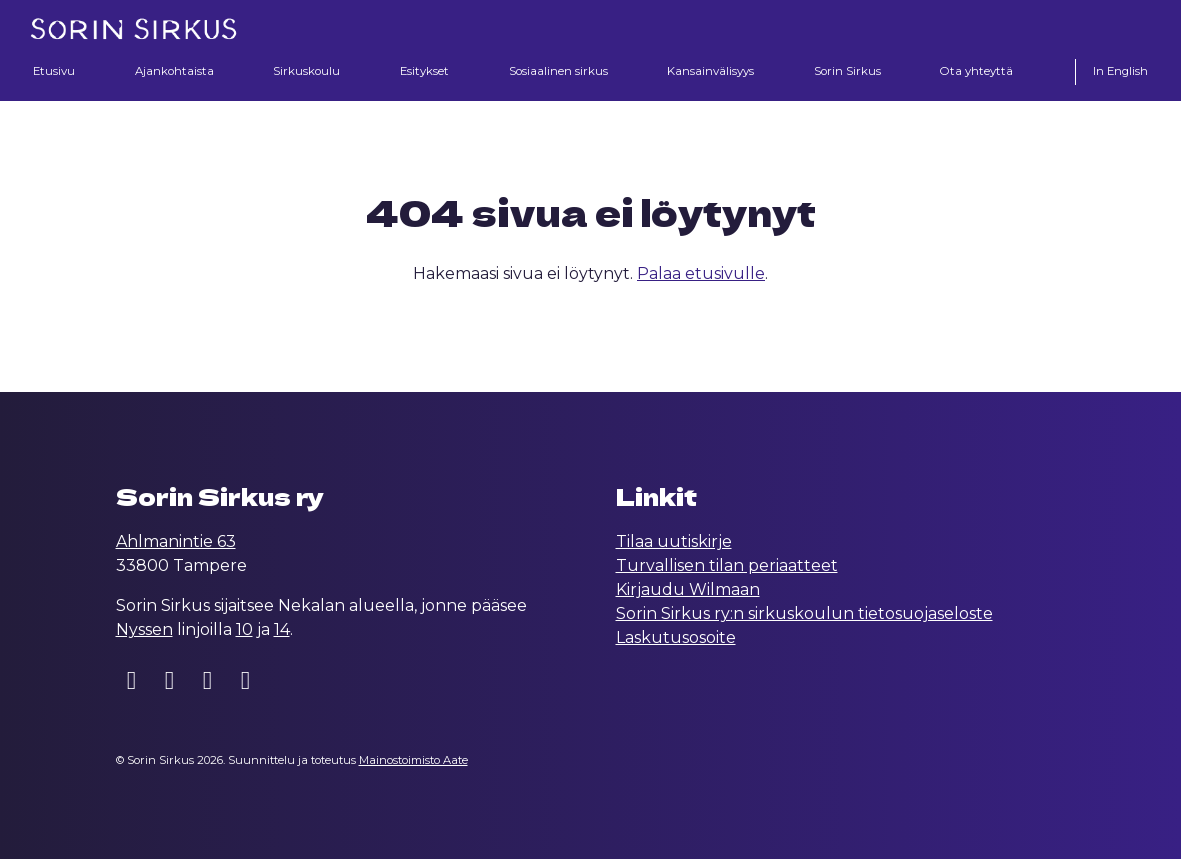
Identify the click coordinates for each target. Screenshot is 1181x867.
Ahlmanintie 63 (176, 549)
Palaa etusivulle (701, 281)
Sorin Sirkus (848, 72)
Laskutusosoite (676, 645)
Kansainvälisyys (710, 72)
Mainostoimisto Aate (413, 768)
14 (282, 637)
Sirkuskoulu (304, 72)
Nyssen (144, 637)
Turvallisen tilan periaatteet (727, 573)
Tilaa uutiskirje (674, 549)
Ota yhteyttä (977, 72)
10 (244, 637)
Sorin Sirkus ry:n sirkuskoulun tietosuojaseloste (804, 621)
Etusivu (55, 72)
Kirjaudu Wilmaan (688, 597)
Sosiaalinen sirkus (555, 72)
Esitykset (420, 72)
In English (1118, 72)
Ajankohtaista (172, 72)
